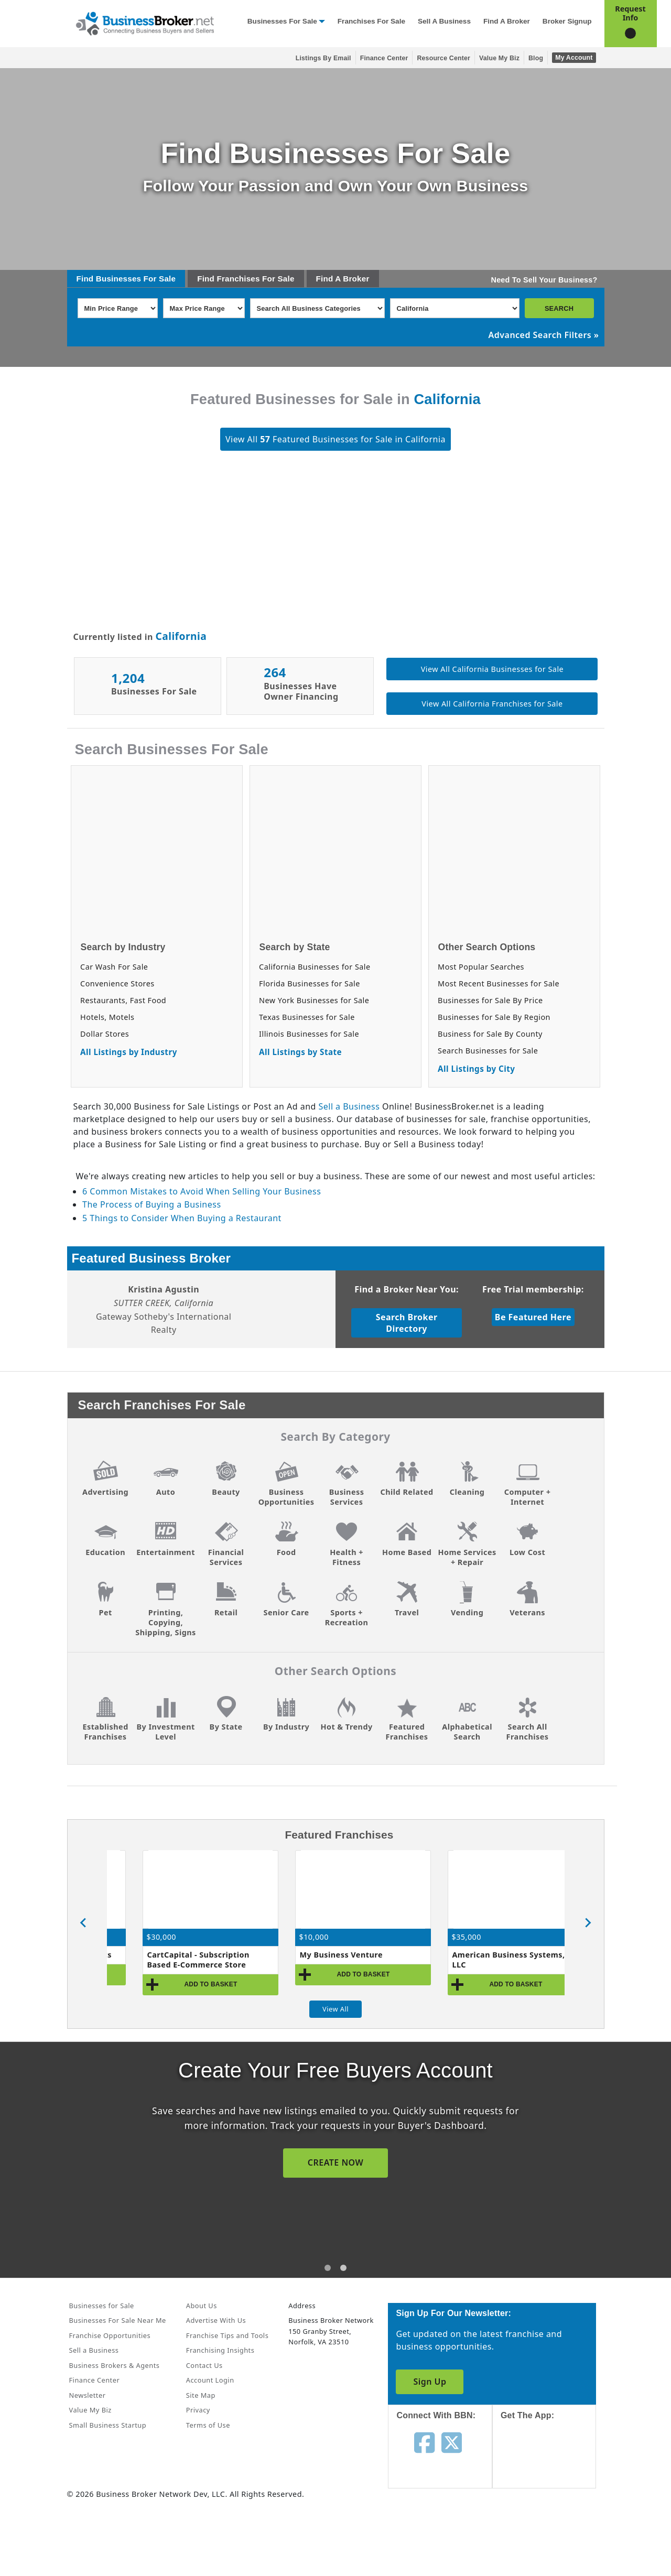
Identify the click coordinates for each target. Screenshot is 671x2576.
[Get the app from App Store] (552, 2464)
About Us (201, 2305)
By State (226, 1727)
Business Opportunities (286, 1497)
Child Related (407, 1492)
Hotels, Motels (107, 1017)
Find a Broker (506, 21)
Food (286, 1552)
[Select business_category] (317, 308)
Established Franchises (105, 1732)
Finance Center (384, 58)
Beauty (226, 1492)
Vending (467, 1612)
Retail (225, 1612)
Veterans (527, 1612)
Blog (535, 58)
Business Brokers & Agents (114, 2365)
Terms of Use (208, 2425)
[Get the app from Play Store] (552, 2535)
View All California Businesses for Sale (492, 669)
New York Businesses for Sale (314, 1000)
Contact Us (204, 2365)
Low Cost (527, 1552)
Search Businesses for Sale (488, 1051)
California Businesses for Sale (315, 967)
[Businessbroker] (144, 22)
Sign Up (429, 2381)
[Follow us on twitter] (451, 2442)
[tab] (327, 2268)
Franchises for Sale (371, 21)
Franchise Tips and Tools (227, 2335)
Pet (105, 1612)
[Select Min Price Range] (118, 308)
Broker (356, 278)
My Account (573, 57)
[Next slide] (587, 1923)
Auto (165, 1492)
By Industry (286, 1727)
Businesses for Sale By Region (494, 1017)
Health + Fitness (346, 1557)
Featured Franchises (407, 1732)
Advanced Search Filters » (544, 335)
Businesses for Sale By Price (490, 1000)
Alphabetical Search (467, 1732)
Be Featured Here (533, 1317)
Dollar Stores (104, 1034)
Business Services (346, 1497)
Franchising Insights (220, 2350)
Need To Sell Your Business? (544, 280)
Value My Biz (499, 58)
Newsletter (87, 2395)
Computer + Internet (527, 1497)
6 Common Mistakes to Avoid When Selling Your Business (201, 1191)
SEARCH (559, 308)
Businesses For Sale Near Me (117, 2320)
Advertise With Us (216, 2320)
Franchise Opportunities (110, 2335)
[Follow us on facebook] (424, 2442)
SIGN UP (335, 2162)
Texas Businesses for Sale (307, 1017)
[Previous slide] (83, 1923)
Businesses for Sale (282, 21)
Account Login (210, 2380)
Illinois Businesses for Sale (309, 1034)
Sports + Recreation (347, 1617)
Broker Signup (567, 21)
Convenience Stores (117, 983)
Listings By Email (323, 58)
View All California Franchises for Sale (491, 704)
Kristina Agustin (163, 1289)
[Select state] (455, 308)
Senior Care (286, 1612)
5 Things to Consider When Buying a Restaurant (182, 1218)
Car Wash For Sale (114, 967)
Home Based (406, 1552)
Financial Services (226, 1557)
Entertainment (165, 1552)
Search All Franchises (527, 1732)
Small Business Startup (108, 2425)
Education (105, 1552)
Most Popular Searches (481, 967)
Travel (407, 1612)
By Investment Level (165, 1732)
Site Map (200, 2395)
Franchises (238, 278)
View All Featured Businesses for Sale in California (335, 439)
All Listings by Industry (128, 1052)
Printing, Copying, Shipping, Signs (165, 1622)
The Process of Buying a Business (151, 1204)
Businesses (118, 278)
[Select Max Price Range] (204, 308)
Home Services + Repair (467, 1557)
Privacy (198, 2410)
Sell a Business (444, 21)
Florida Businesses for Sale (309, 983)
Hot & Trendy (346, 1727)
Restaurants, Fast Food (123, 1000)
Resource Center (443, 58)
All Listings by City (476, 1068)
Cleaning (467, 1492)
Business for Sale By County (490, 1034)
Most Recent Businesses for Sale (498, 983)
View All (335, 2009)
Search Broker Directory (407, 1322)
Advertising (105, 1492)
